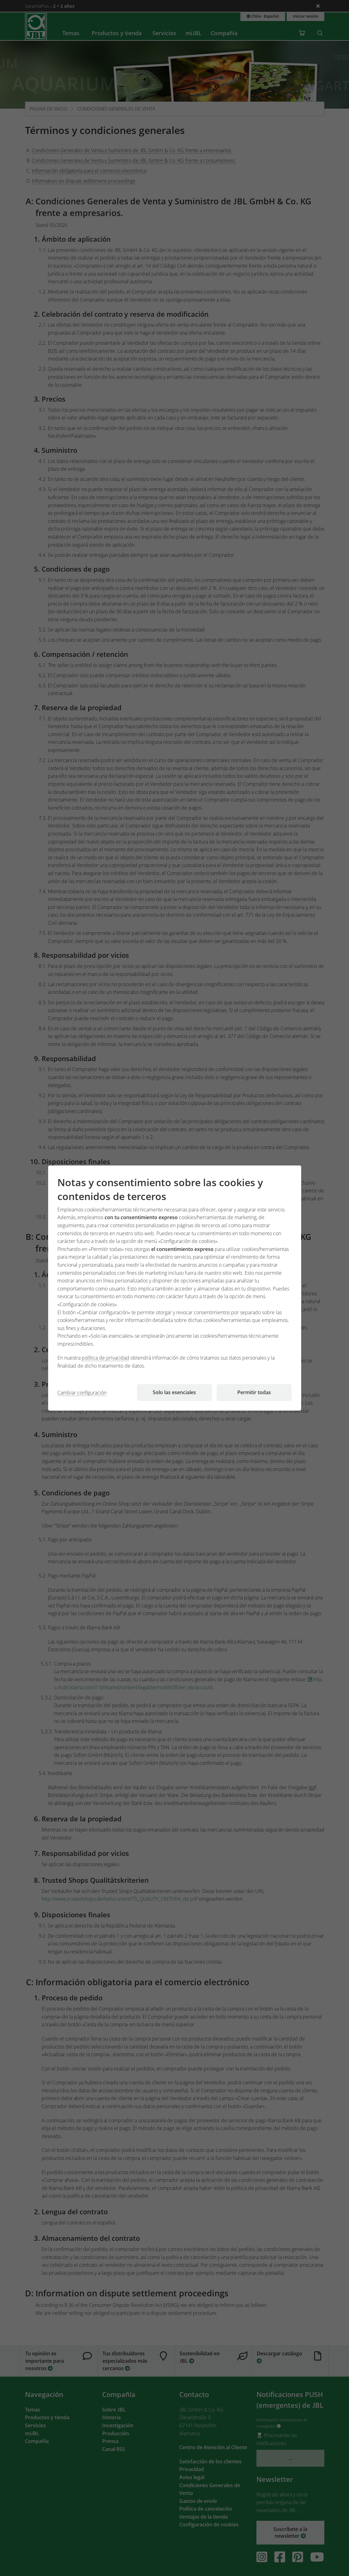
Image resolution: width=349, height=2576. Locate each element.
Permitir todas (254, 1392)
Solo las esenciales (174, 1392)
